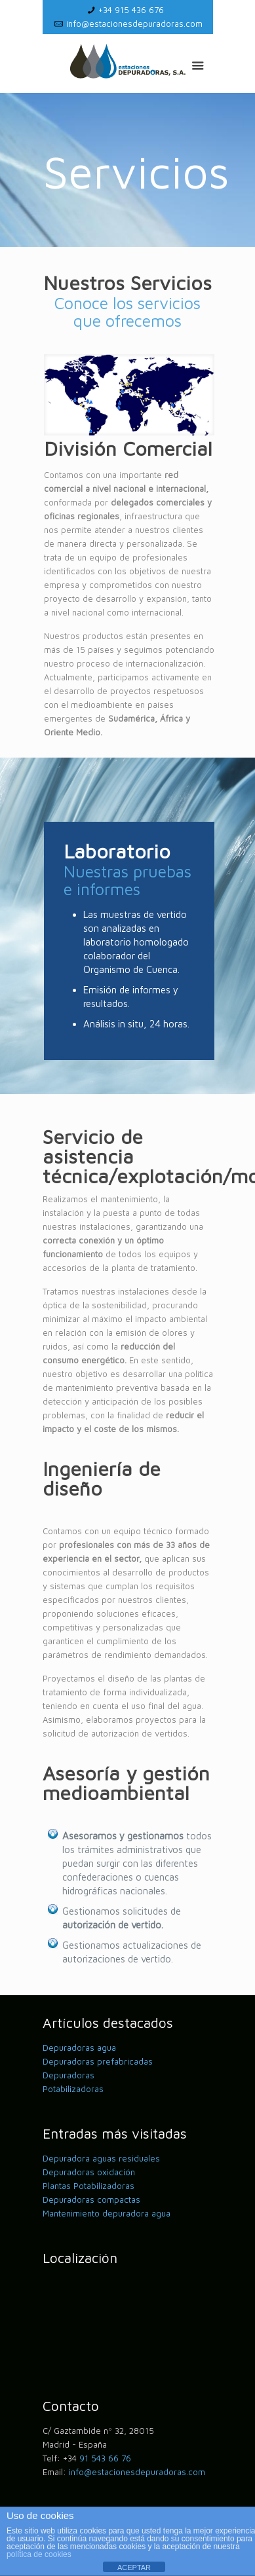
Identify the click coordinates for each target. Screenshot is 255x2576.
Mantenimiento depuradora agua (106, 2213)
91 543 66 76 (105, 2458)
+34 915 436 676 (131, 10)
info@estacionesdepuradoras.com (134, 23)
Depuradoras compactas (91, 2199)
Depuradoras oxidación (89, 2172)
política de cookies (39, 2554)
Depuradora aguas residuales (101, 2158)
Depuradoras (68, 2075)
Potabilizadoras (73, 2089)
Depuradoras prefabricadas (98, 2061)
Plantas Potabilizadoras (88, 2185)
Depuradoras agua (79, 2047)
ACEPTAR (134, 2567)
